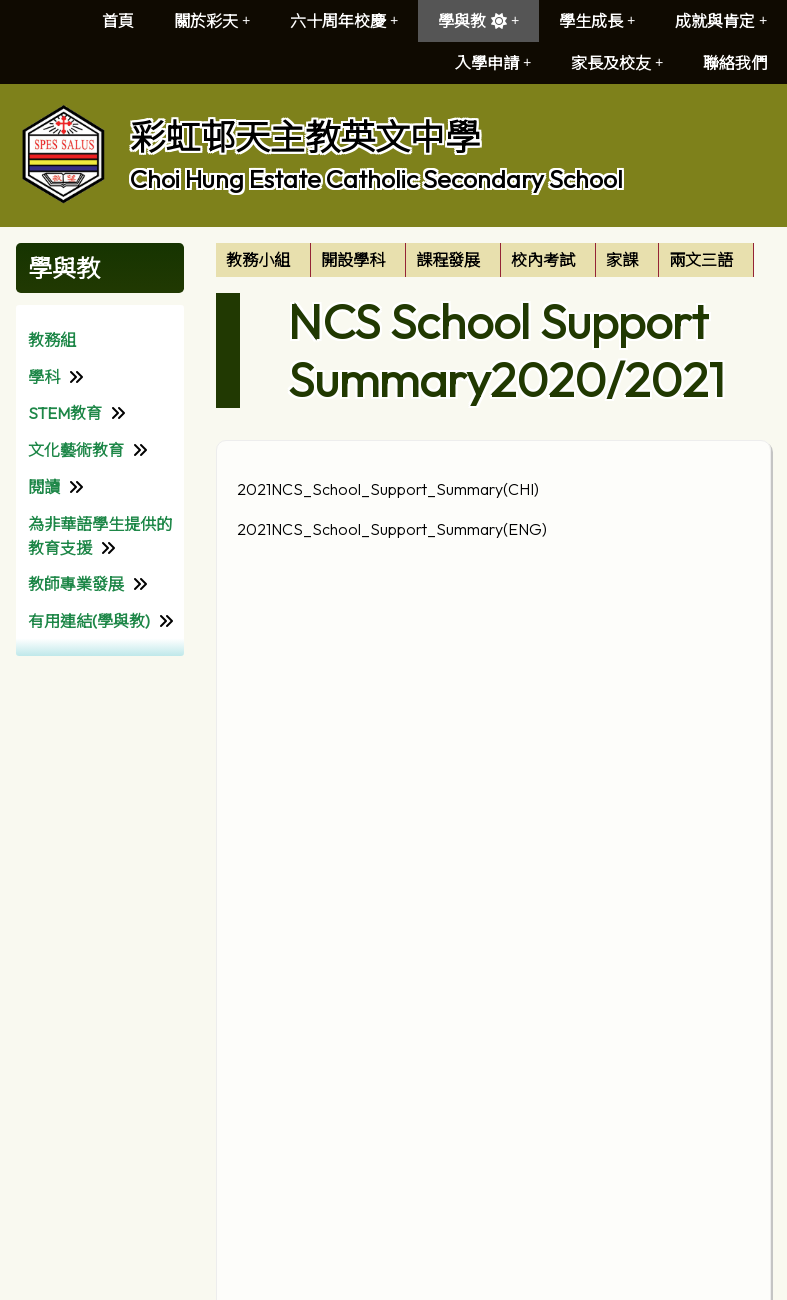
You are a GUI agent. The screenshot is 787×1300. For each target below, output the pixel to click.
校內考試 (543, 260)
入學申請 (493, 63)
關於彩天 (212, 21)
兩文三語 (701, 260)
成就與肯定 (721, 21)
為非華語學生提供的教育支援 (100, 536)
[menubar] (485, 260)
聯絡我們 (735, 63)
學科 (44, 377)
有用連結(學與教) (89, 621)
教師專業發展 (76, 584)
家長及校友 (617, 63)
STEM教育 (65, 413)
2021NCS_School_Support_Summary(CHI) (388, 489)
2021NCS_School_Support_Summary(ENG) (392, 529)
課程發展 (448, 260)
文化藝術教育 (76, 450)
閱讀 (44, 487)
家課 (622, 260)
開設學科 (353, 260)
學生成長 (597, 21)
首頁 (118, 21)
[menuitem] (263, 260)
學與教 (478, 21)
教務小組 (258, 260)
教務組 (52, 340)
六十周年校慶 (344, 21)
